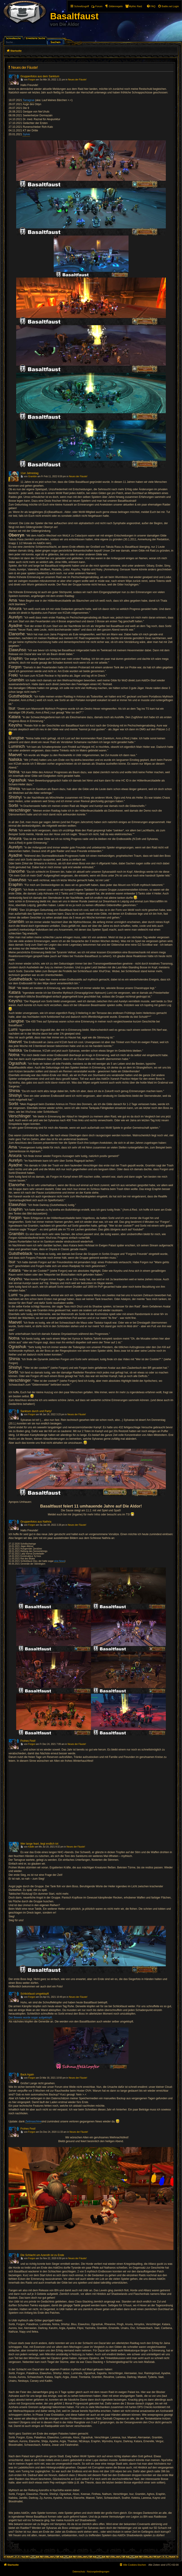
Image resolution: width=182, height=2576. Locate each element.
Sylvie (26, 134)
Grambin (32, 476)
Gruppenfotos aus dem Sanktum (39, 76)
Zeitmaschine (33, 2121)
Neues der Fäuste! (77, 79)
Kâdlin (31, 1846)
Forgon (32, 79)
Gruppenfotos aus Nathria (35, 1521)
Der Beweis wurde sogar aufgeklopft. (31, 2017)
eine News (59, 1561)
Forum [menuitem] (96, 6)
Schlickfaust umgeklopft (34, 1993)
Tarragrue (28, 100)
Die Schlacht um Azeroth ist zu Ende (42, 2255)
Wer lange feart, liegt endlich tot (39, 1843)
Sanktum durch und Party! (36, 1411)
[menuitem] (168, 6)
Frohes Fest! (28, 1740)
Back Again (27, 2074)
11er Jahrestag (29, 473)
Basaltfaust (74, 16)
